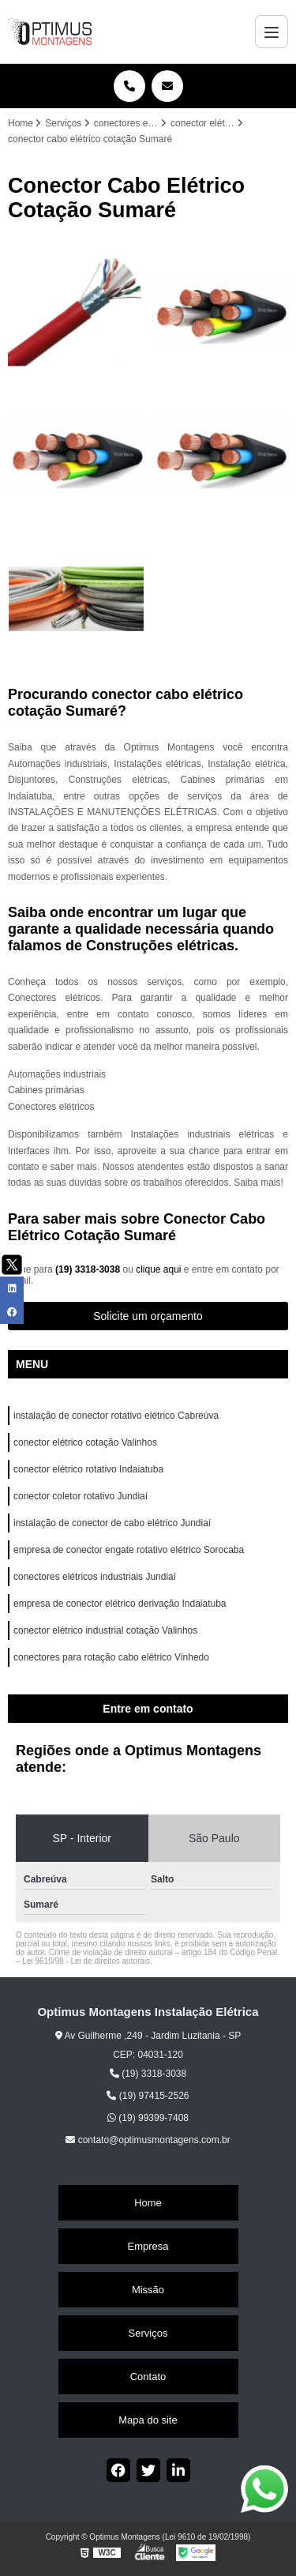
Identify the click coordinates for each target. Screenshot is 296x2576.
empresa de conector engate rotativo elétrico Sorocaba (128, 1549)
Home (148, 2203)
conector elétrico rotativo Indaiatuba (89, 1469)
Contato (148, 2376)
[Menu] (271, 31)
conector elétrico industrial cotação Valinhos (106, 1630)
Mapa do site (147, 2420)
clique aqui (158, 1269)
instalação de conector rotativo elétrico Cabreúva (116, 1415)
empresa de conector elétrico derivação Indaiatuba (121, 1603)
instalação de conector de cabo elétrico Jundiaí (112, 1523)
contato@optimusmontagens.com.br (148, 2139)
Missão (148, 2290)
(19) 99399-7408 (148, 2117)
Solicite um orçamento (148, 1316)
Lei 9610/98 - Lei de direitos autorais (86, 1961)
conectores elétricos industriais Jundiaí (94, 1576)
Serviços (148, 2333)
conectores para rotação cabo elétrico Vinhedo (112, 1657)
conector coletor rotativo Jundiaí (80, 1496)
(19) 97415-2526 (148, 2095)
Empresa (147, 2246)
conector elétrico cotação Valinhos (86, 1442)
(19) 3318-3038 (88, 1269)
